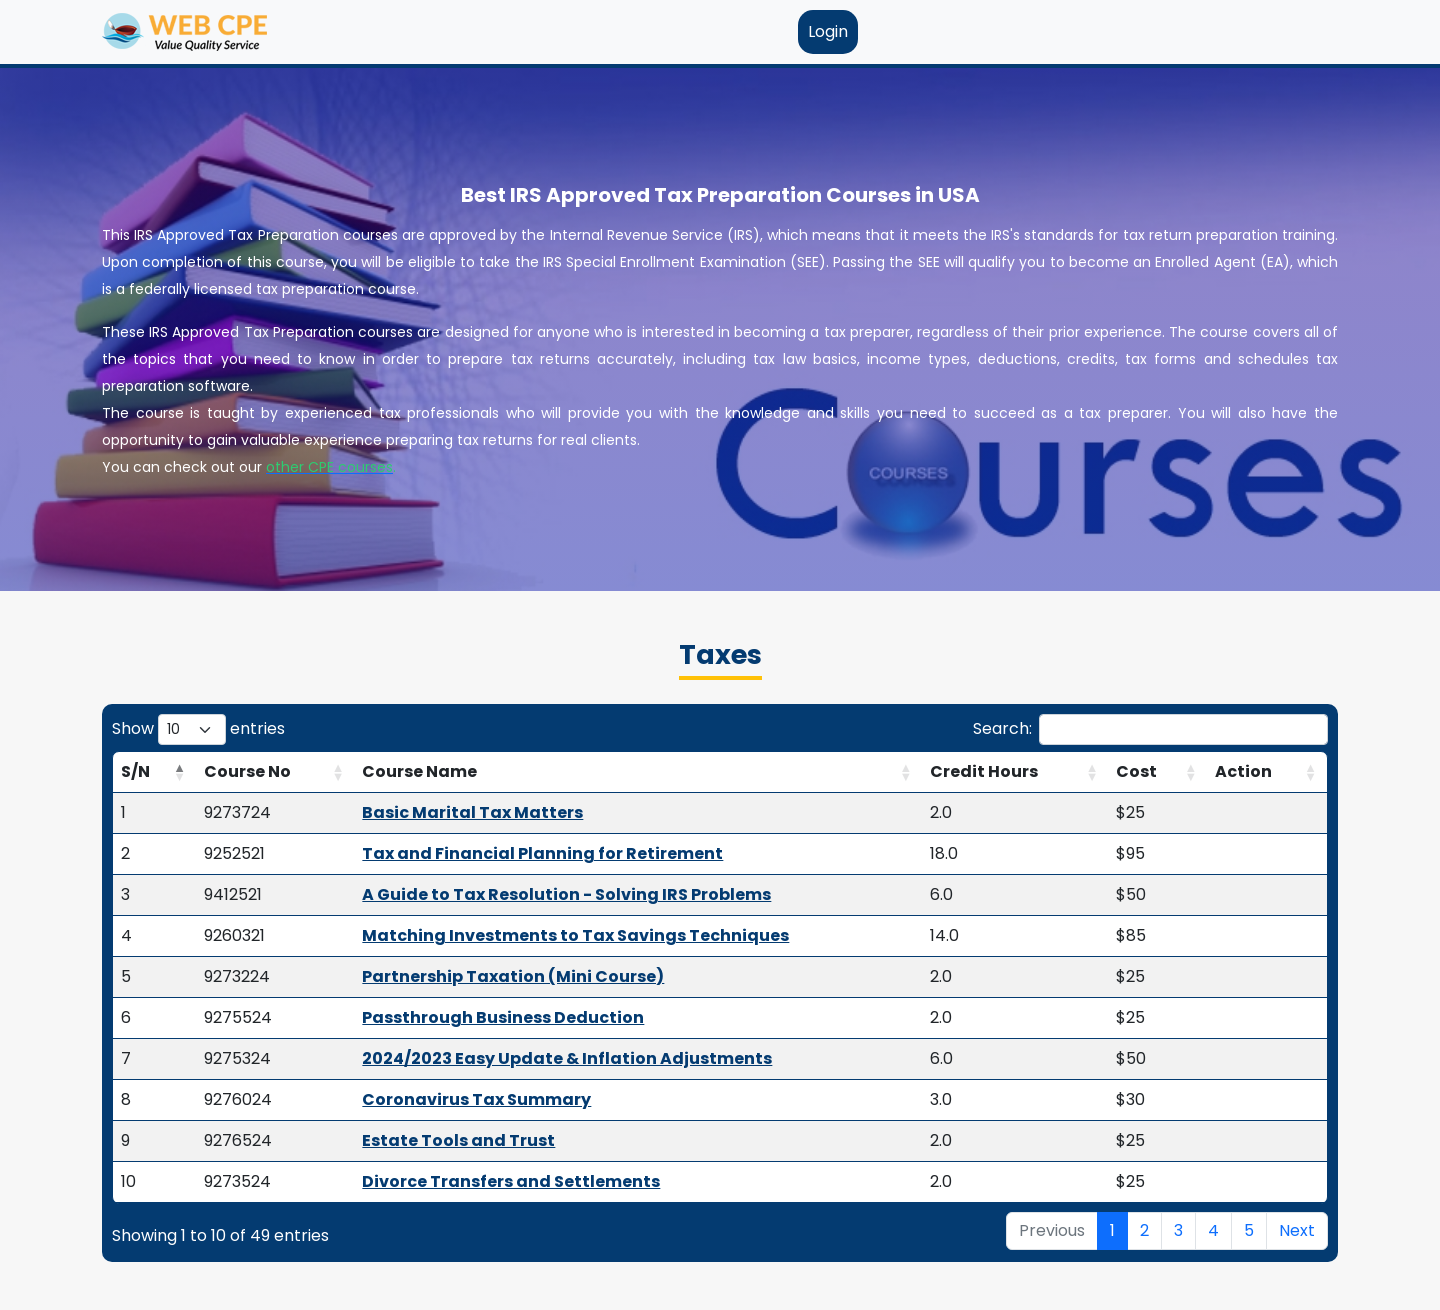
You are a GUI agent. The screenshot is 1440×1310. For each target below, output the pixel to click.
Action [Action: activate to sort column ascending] (1243, 771)
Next (1297, 1230)
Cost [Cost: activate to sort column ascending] (1136, 771)
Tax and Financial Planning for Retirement (542, 853)
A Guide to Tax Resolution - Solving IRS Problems (566, 894)
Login (828, 31)
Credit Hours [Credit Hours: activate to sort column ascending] (984, 771)
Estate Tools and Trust (458, 1140)
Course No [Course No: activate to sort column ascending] (247, 771)
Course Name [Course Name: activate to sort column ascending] (419, 771)
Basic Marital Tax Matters (472, 812)
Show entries (198, 729)
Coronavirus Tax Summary (476, 1099)
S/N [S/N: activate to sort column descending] (135, 771)
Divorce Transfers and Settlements (511, 1181)
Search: (1150, 729)
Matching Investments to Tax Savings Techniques (575, 935)
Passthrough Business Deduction (503, 1017)
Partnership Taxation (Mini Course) (513, 976)
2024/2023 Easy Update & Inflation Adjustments (567, 1058)
